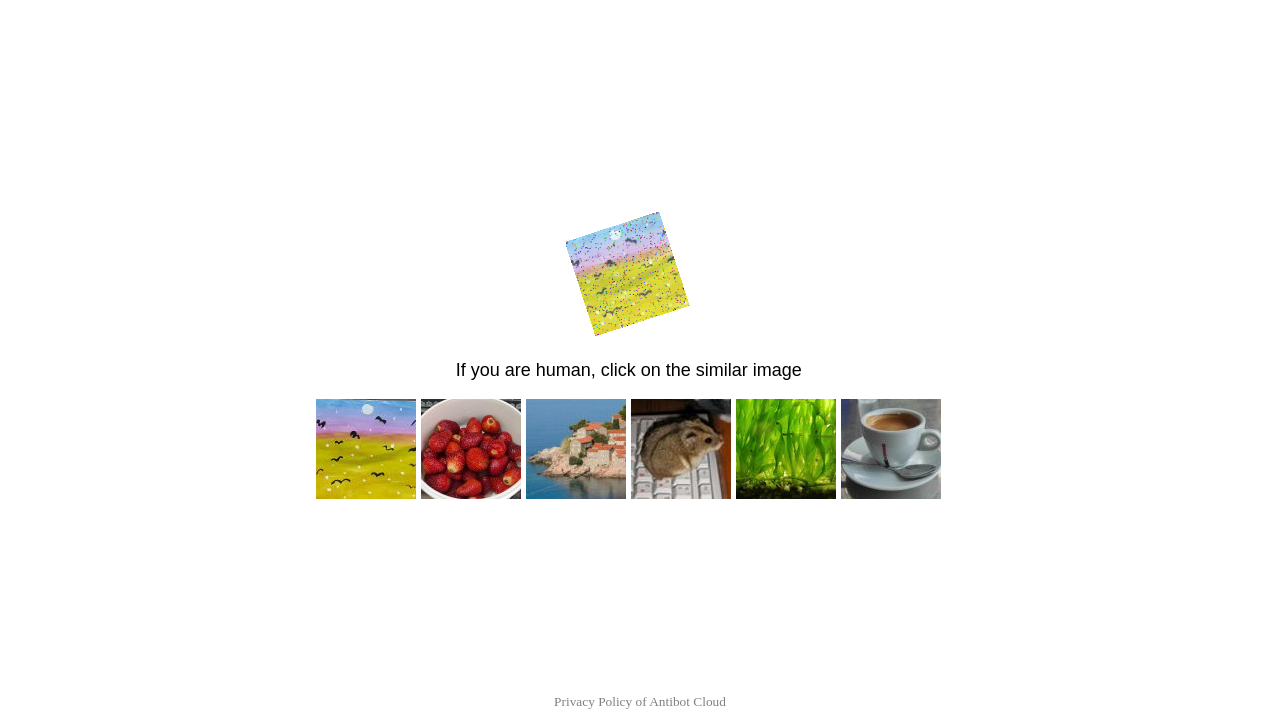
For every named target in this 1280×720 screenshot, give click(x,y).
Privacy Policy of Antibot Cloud (640, 701)
